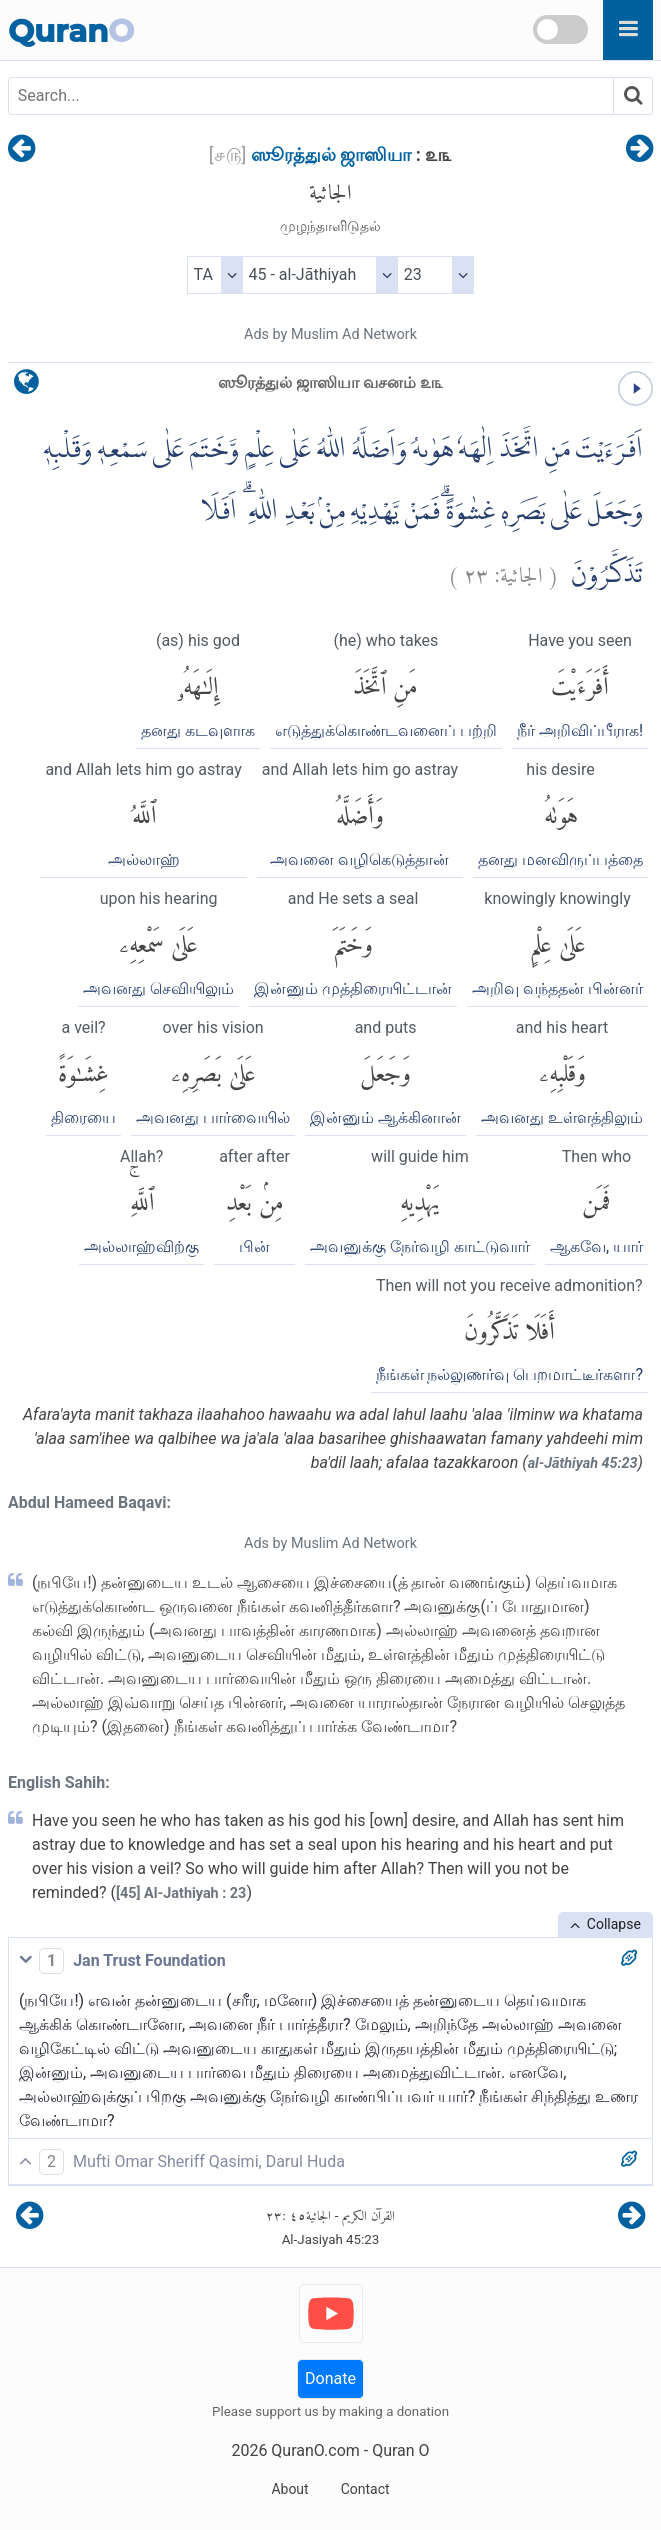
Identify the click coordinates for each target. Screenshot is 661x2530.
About (289, 2489)
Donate (330, 2378)
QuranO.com (315, 2450)
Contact (365, 2489)
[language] (26, 386)
